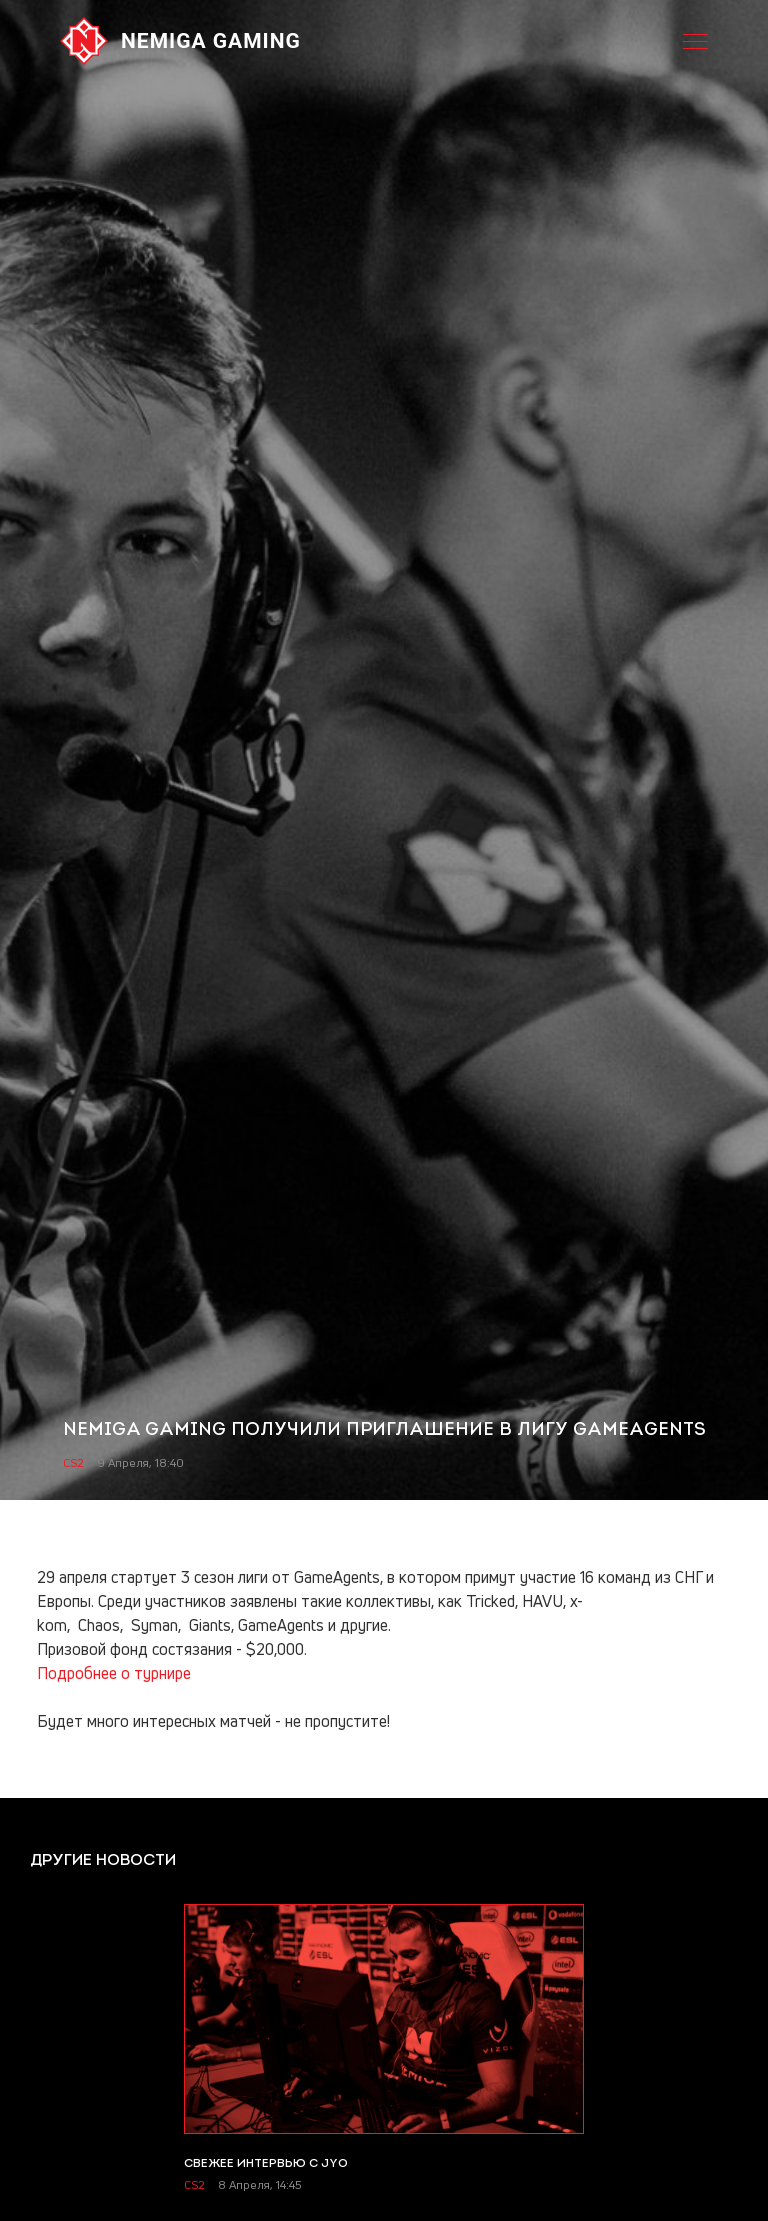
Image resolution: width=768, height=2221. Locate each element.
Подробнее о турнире (114, 1673)
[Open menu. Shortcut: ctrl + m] (695, 41)
